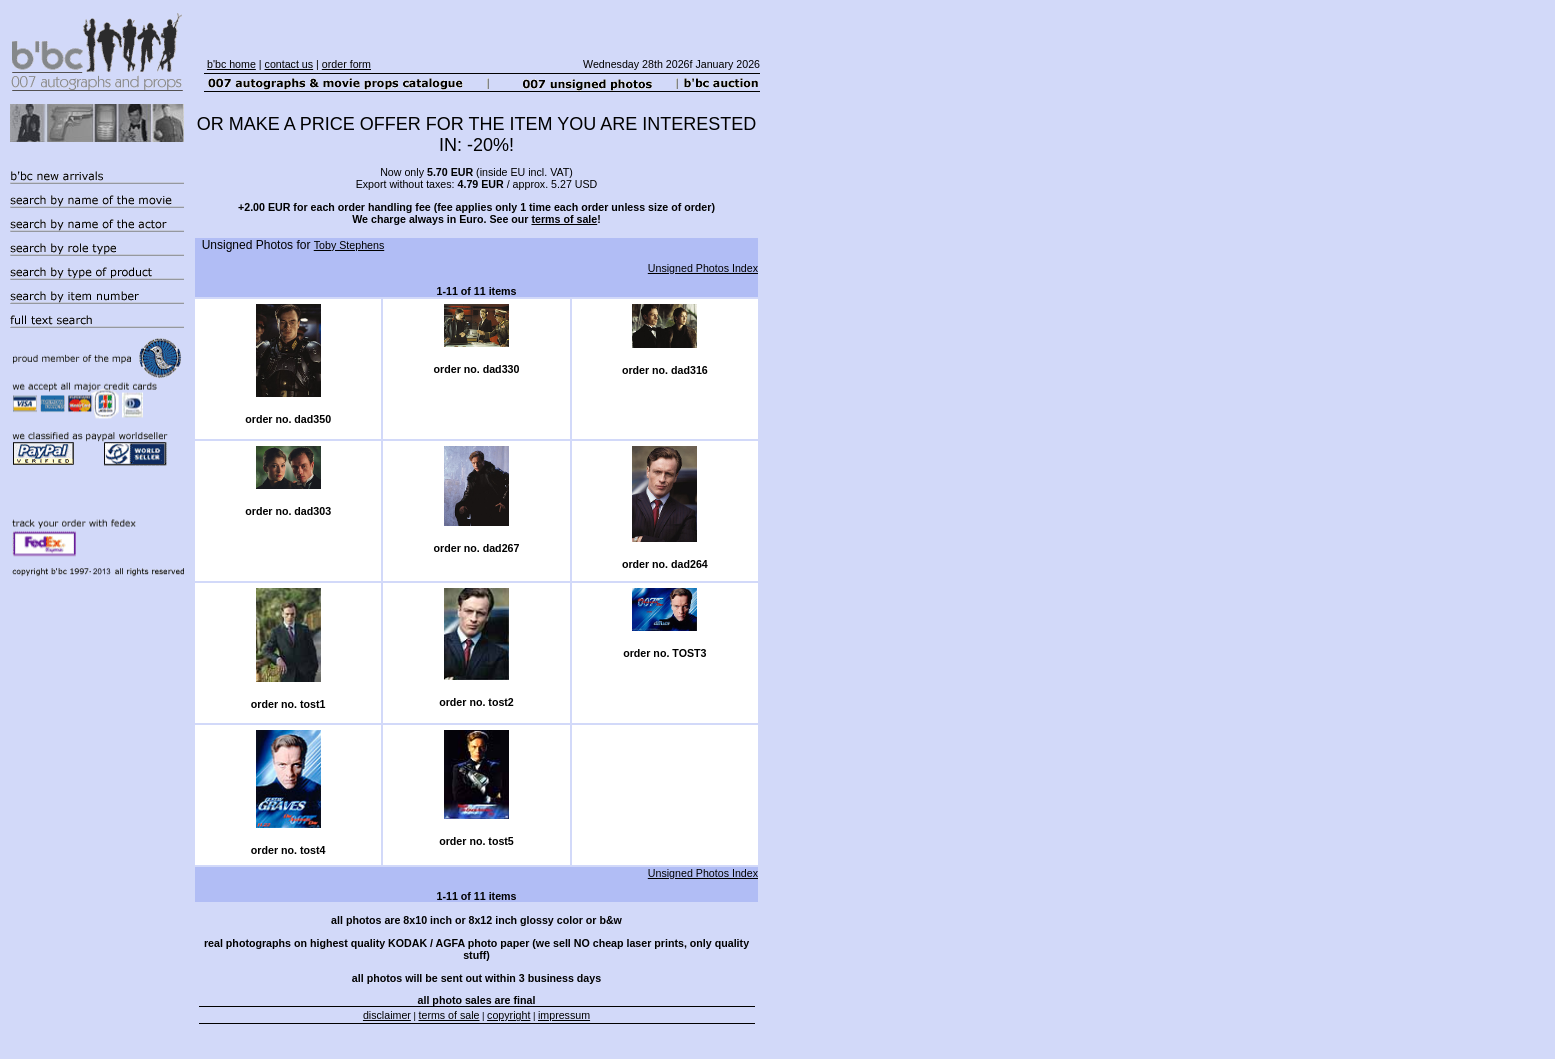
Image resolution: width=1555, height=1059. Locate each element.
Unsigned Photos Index (703, 268)
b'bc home (231, 64)
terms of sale (564, 219)
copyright (508, 1015)
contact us (289, 64)
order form (346, 64)
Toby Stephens (349, 245)
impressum (564, 1015)
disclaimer (387, 1015)
